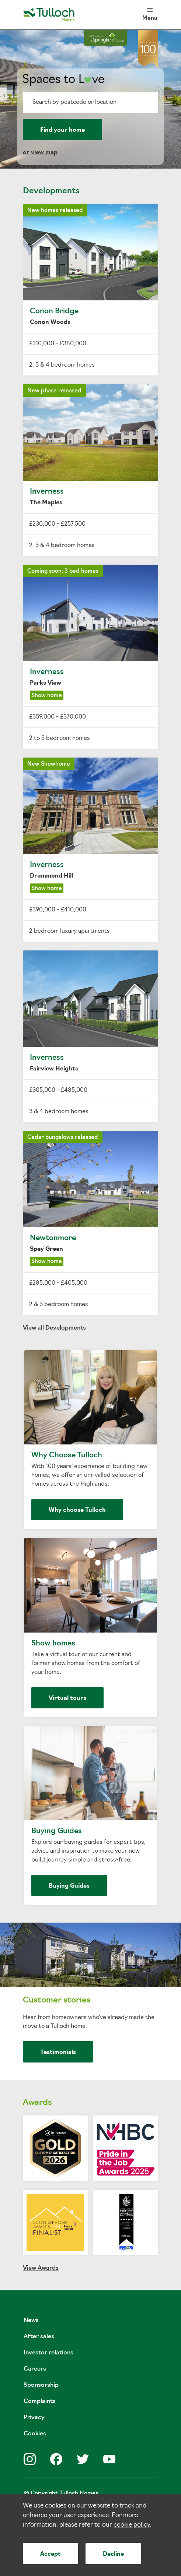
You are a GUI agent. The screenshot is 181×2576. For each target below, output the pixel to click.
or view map (40, 153)
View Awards (41, 2268)
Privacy (34, 2418)
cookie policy (132, 2525)
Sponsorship (41, 2385)
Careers (35, 2369)
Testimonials (58, 2052)
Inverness (91, 470)
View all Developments (54, 1328)
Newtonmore (91, 1223)
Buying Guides (90, 1815)
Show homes (90, 1627)
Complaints (40, 2401)
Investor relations (48, 2353)
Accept (50, 2554)
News (31, 2320)
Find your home (62, 130)
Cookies (35, 2434)
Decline (113, 2554)
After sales (39, 2337)
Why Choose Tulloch (90, 1439)
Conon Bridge (91, 289)
